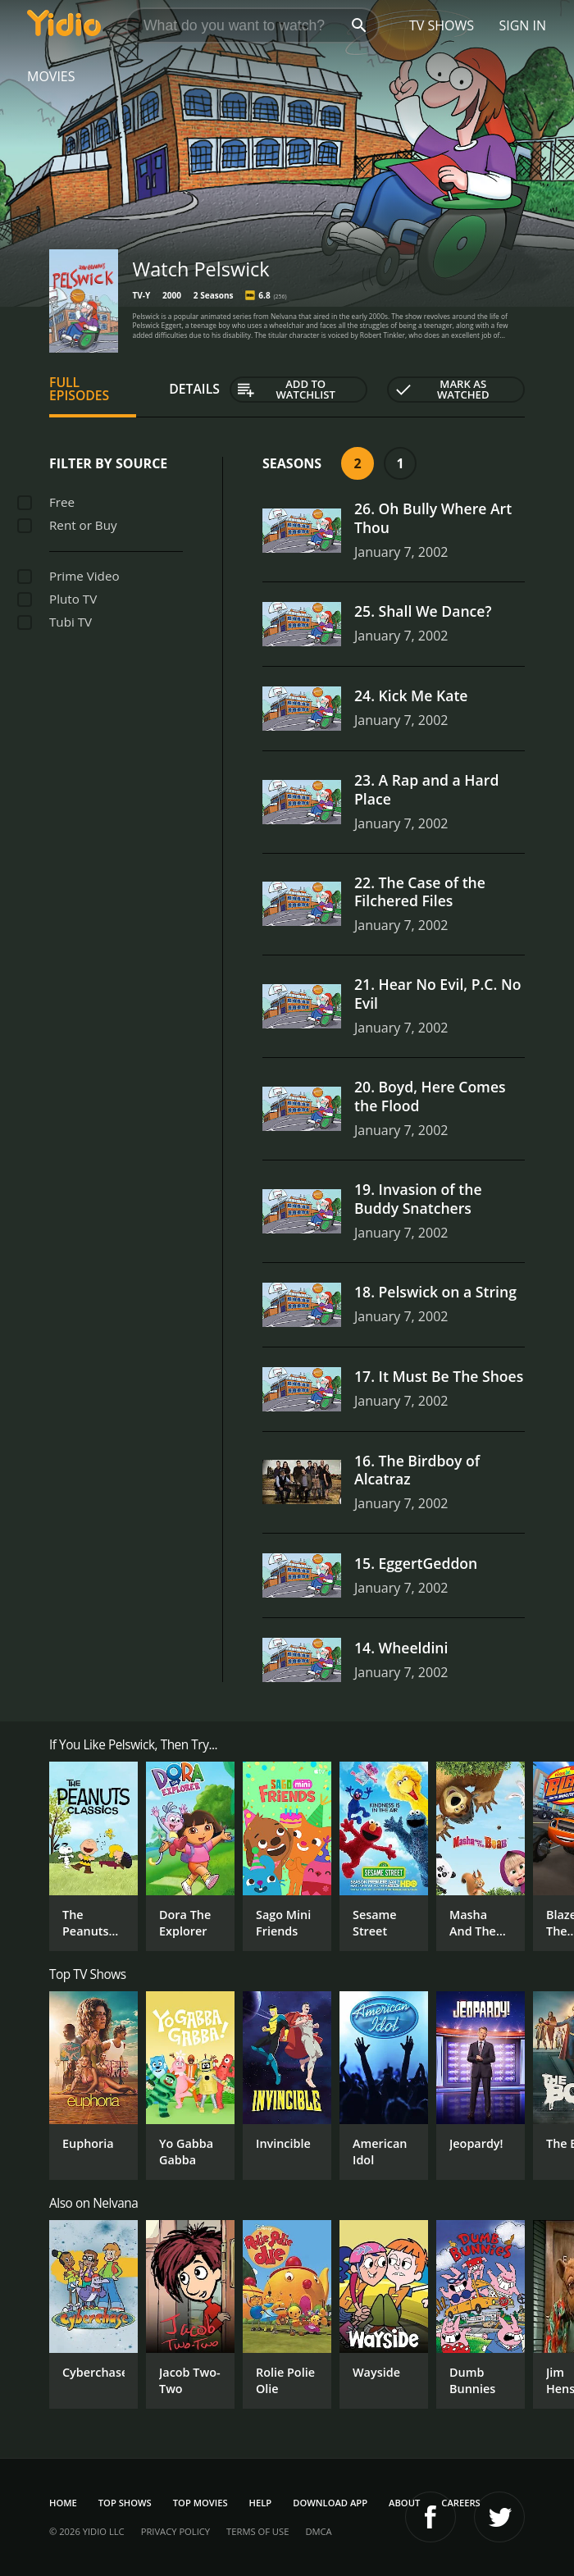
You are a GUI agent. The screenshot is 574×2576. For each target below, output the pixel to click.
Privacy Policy (175, 2531)
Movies (51, 76)
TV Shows (441, 25)
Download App (330, 2502)
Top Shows (125, 2502)
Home (63, 2502)
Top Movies (200, 2502)
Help (260, 2502)
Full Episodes (79, 388)
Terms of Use (257, 2531)
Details (194, 389)
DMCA (318, 2531)
